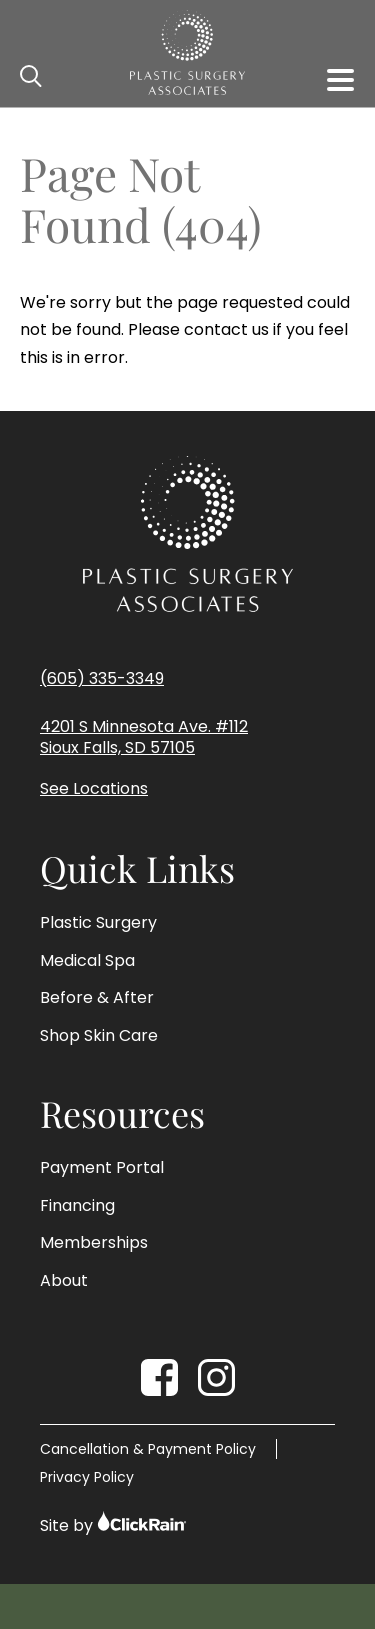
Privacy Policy (87, 1477)
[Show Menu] (340, 80)
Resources (122, 1114)
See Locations (94, 789)
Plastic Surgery (98, 923)
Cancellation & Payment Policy (148, 1449)
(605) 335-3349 (102, 678)
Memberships (94, 1243)
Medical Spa (87, 961)
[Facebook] (159, 1377)
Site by (113, 1523)
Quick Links (137, 869)
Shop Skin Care (99, 1036)
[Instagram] (216, 1377)
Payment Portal (102, 1168)
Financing (77, 1206)
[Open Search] (32, 77)
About (64, 1281)
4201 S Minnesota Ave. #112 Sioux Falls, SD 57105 (144, 738)
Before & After (97, 998)
